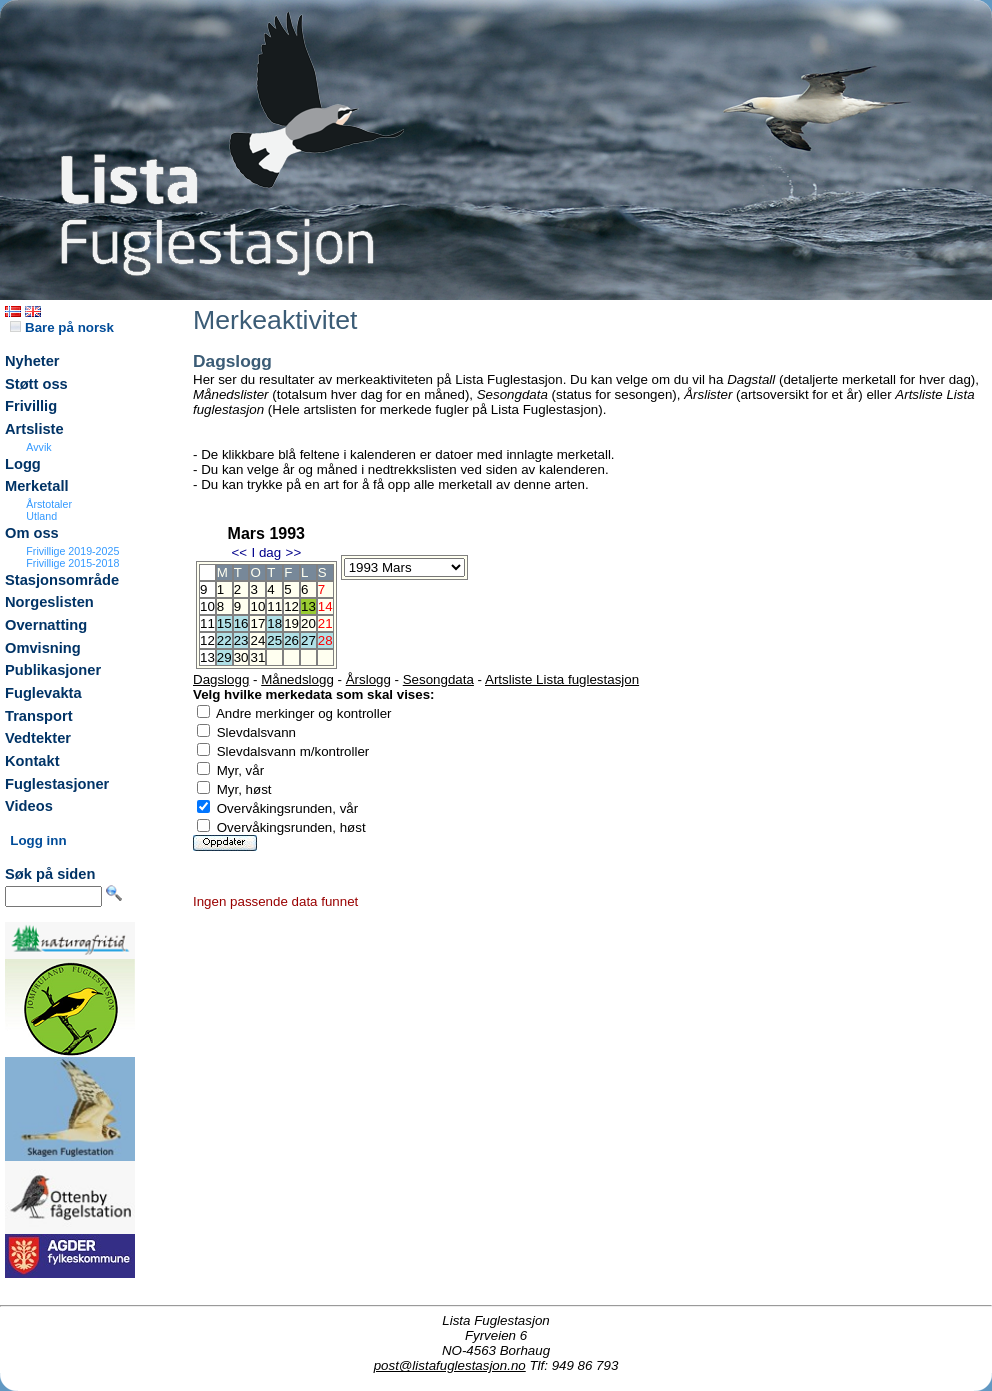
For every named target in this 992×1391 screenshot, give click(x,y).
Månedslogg (297, 679)
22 (224, 640)
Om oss (32, 533)
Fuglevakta (43, 693)
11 (274, 606)
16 (241, 623)
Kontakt (32, 761)
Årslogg (368, 679)
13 (308, 606)
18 (274, 623)
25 (274, 640)
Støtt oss (36, 384)
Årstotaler (49, 504)
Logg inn (38, 840)
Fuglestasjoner (57, 784)
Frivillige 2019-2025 (72, 551)
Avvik (38, 447)
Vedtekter (38, 738)
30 (241, 657)
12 (291, 606)
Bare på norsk (62, 327)
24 (257, 640)
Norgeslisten (49, 602)
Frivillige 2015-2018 (72, 563)
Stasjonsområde (62, 580)
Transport (39, 716)
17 (257, 623)
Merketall (37, 486)
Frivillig (31, 406)
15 (224, 623)
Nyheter (32, 361)
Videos (29, 806)
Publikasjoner (53, 670)
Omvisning (43, 648)
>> (294, 552)
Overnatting (46, 625)
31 (257, 657)
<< (239, 552)
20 (308, 623)
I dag (266, 552)
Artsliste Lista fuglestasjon (562, 679)
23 (241, 640)
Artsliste (34, 429)
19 (291, 623)
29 (224, 657)
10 (257, 606)
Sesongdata (438, 679)
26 (291, 640)
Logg (23, 464)
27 (308, 640)
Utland (41, 516)
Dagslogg (221, 679)
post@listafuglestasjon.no (450, 1365)
